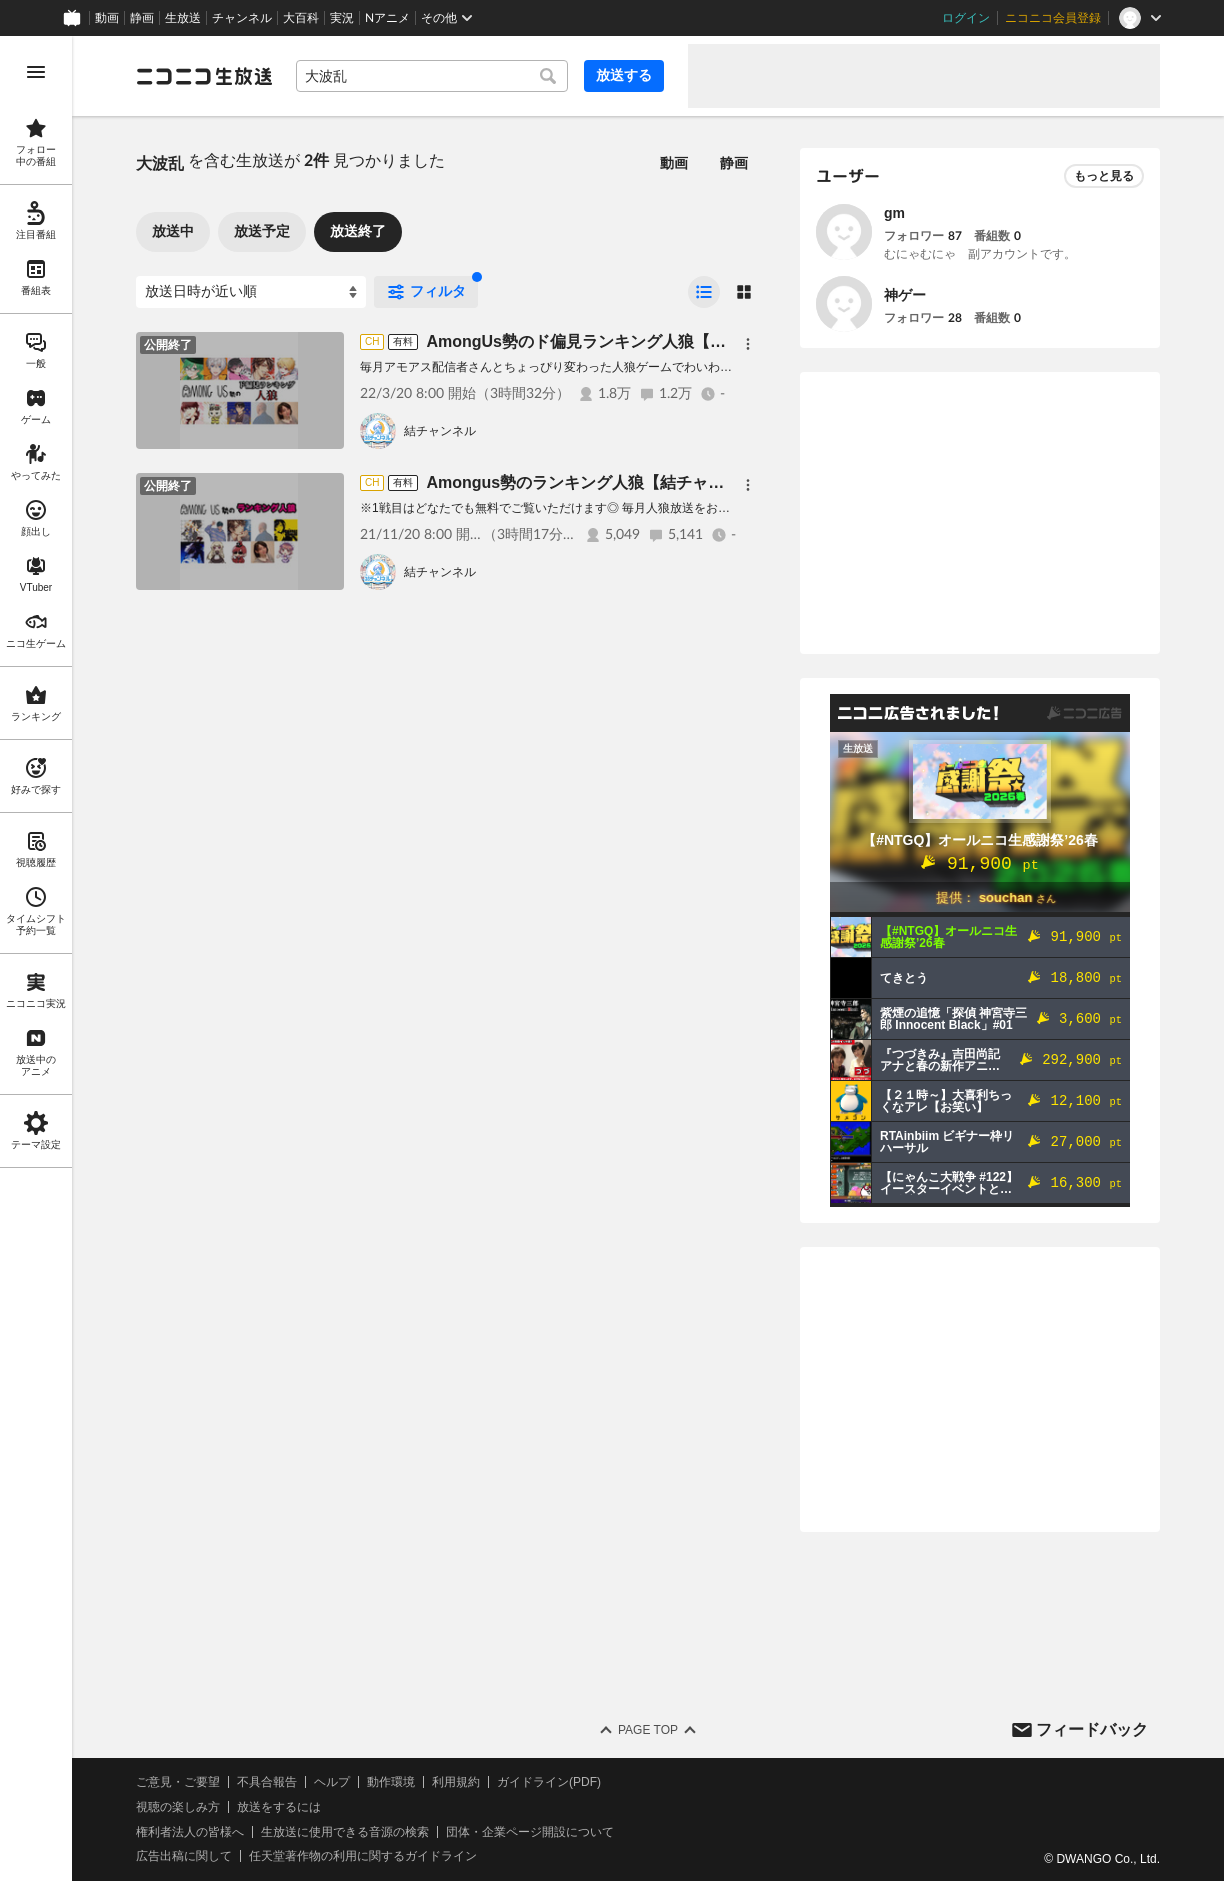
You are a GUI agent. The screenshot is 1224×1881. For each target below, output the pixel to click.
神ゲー (905, 295)
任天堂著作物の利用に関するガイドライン (363, 1856)
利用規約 (456, 1782)
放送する (624, 75)
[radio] (704, 292)
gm (894, 213)
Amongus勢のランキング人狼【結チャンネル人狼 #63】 (630, 482)
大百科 (301, 18)
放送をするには (279, 1807)
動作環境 (391, 1782)
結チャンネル (440, 431)
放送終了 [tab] (358, 231)
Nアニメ (387, 18)
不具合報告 (267, 1782)
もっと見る (1104, 176)
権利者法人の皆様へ (190, 1832)
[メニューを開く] (36, 72)
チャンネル (242, 18)
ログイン (966, 18)
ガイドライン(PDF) (549, 1782)
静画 (142, 18)
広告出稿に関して (184, 1856)
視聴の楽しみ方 (178, 1807)
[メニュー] (748, 344)
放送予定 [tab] (262, 231)
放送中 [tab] (173, 231)
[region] (36, 958)
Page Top (648, 1730)
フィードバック (1092, 1729)
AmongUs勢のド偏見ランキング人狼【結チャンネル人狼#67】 (653, 341)
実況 (342, 18)
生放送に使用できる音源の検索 (345, 1832)
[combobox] (432, 76)
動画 (107, 18)
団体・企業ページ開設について (530, 1832)
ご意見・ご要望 (178, 1782)
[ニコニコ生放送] (204, 76)
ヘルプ (332, 1782)
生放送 (183, 18)
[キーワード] (432, 76)
